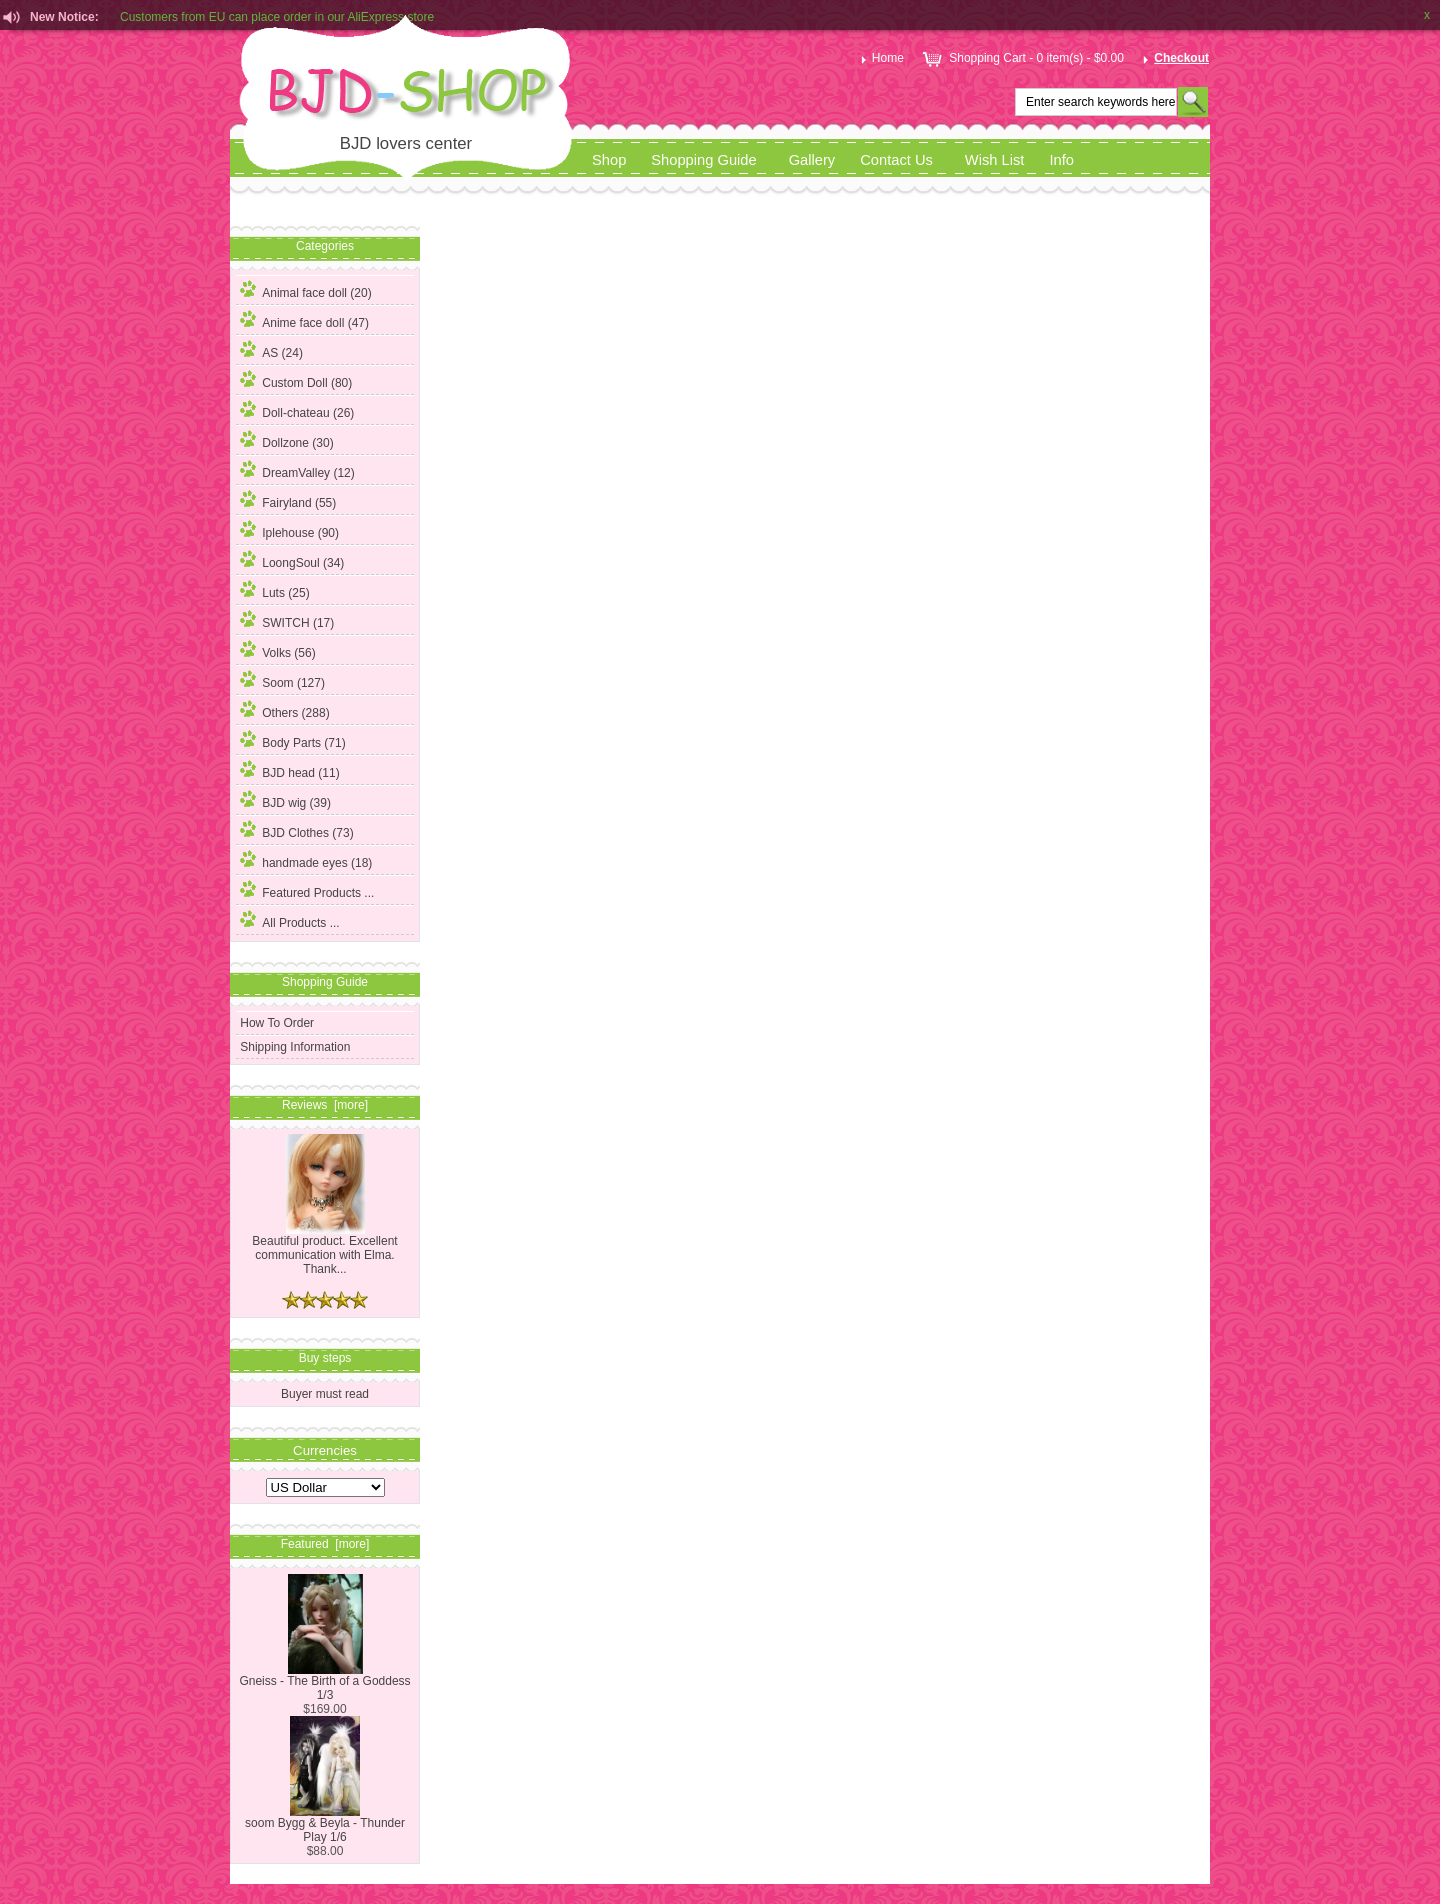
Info (1061, 160)
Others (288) (284, 710)
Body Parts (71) (292, 740)
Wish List (995, 160)
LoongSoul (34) (292, 560)
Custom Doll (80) (296, 380)
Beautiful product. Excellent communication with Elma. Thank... (324, 1249)
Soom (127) (282, 680)
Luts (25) (274, 590)
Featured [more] (325, 1544)
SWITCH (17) (287, 620)
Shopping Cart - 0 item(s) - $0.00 (1021, 58)
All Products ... (289, 920)
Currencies (325, 1449)
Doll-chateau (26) (297, 410)
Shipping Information (295, 1047)
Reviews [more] (325, 1105)
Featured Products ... (307, 890)
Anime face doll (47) (304, 320)
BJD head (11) (289, 770)
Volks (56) (277, 650)
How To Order (277, 1023)
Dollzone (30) (286, 440)
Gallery (812, 160)
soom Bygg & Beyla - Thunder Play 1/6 (325, 1824)
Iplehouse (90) (289, 530)
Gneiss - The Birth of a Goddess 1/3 (324, 1682)
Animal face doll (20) (305, 290)
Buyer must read (325, 1394)
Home (880, 58)
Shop (609, 160)
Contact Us (896, 160)
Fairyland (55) (288, 500)
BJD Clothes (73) (296, 830)
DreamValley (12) (297, 470)
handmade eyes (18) (306, 860)
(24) (271, 353)
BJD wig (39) (285, 800)
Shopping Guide (703, 160)
